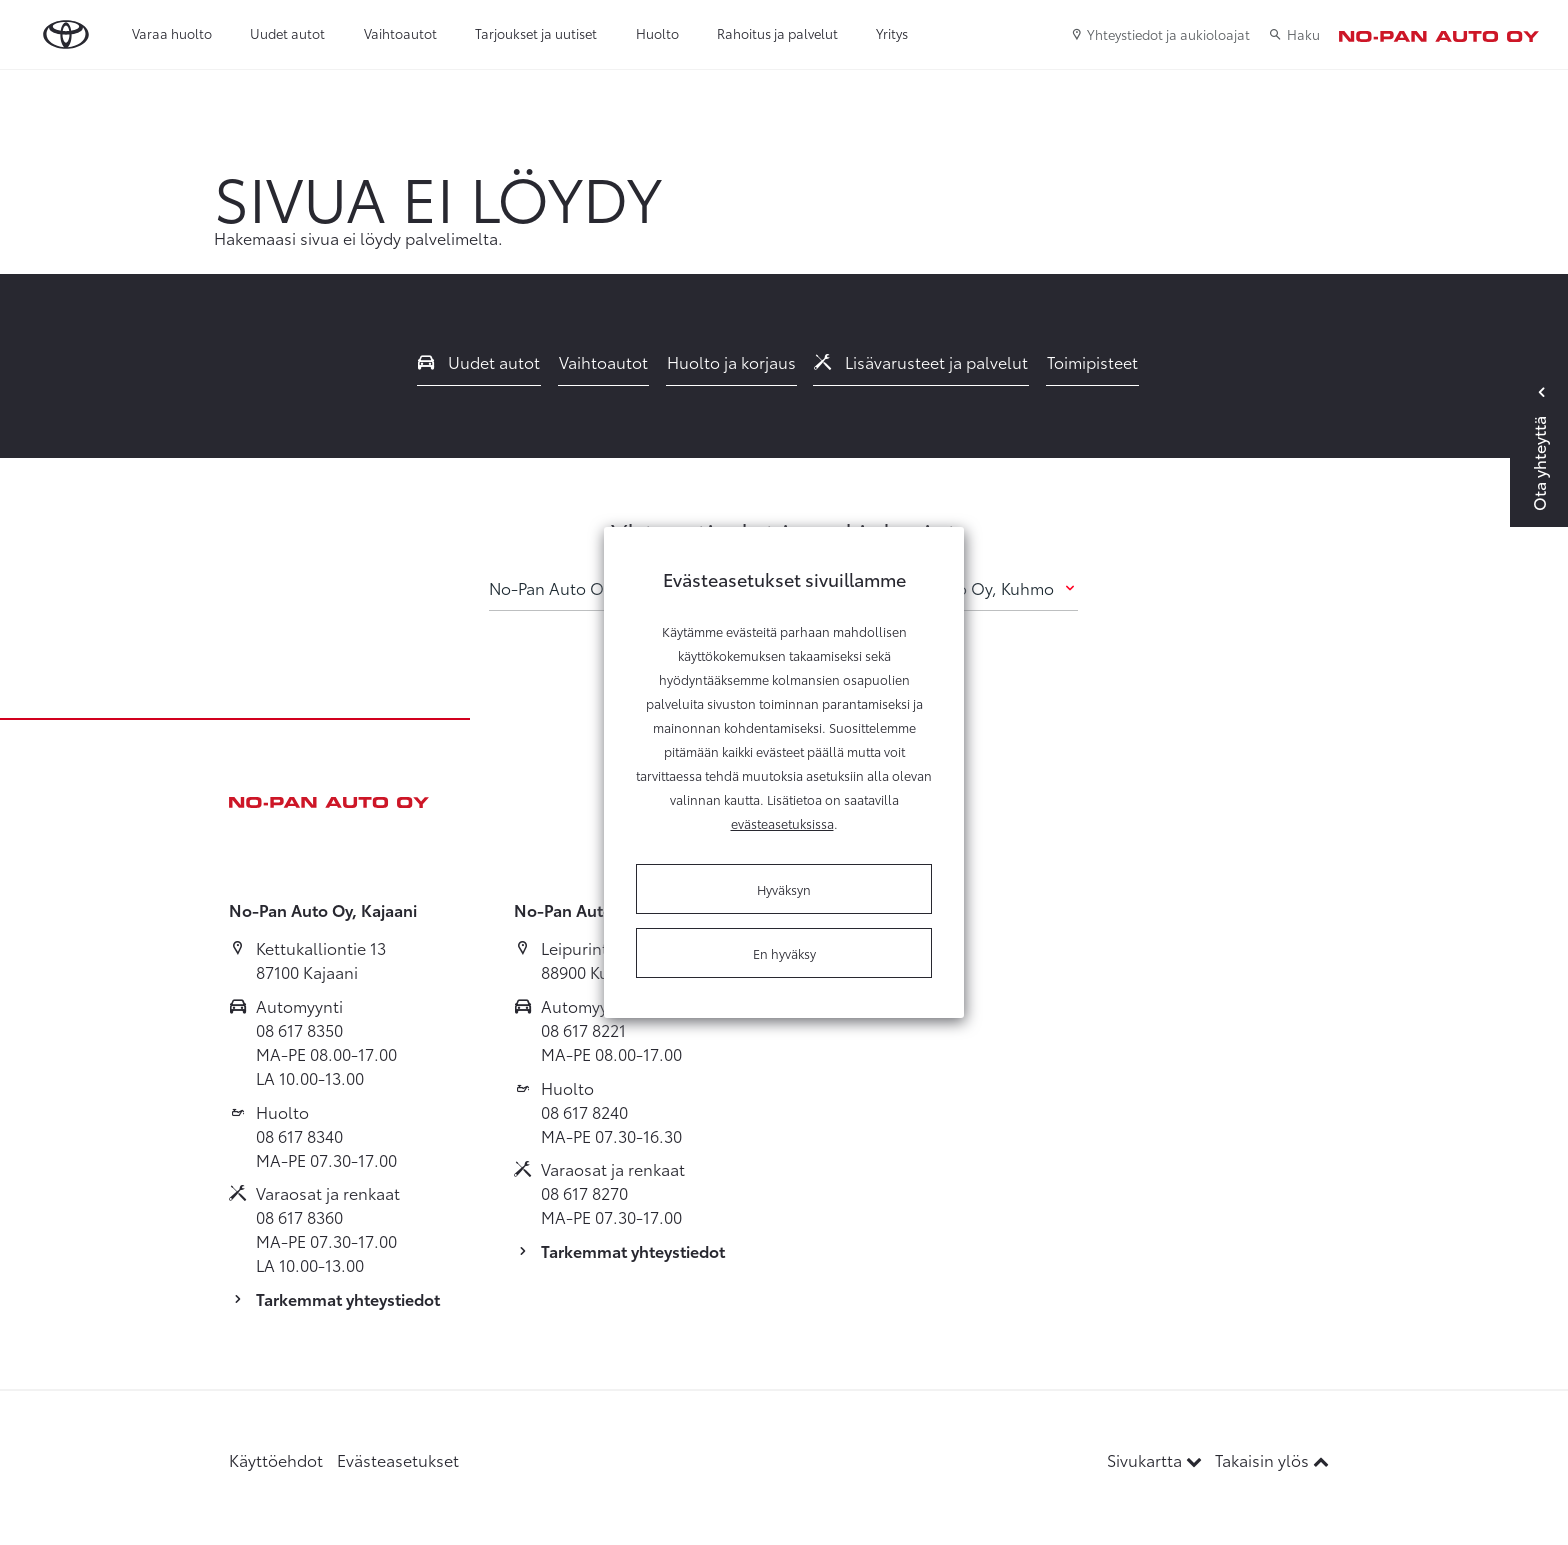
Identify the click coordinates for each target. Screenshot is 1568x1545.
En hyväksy (784, 953)
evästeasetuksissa (782, 823)
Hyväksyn (784, 889)
